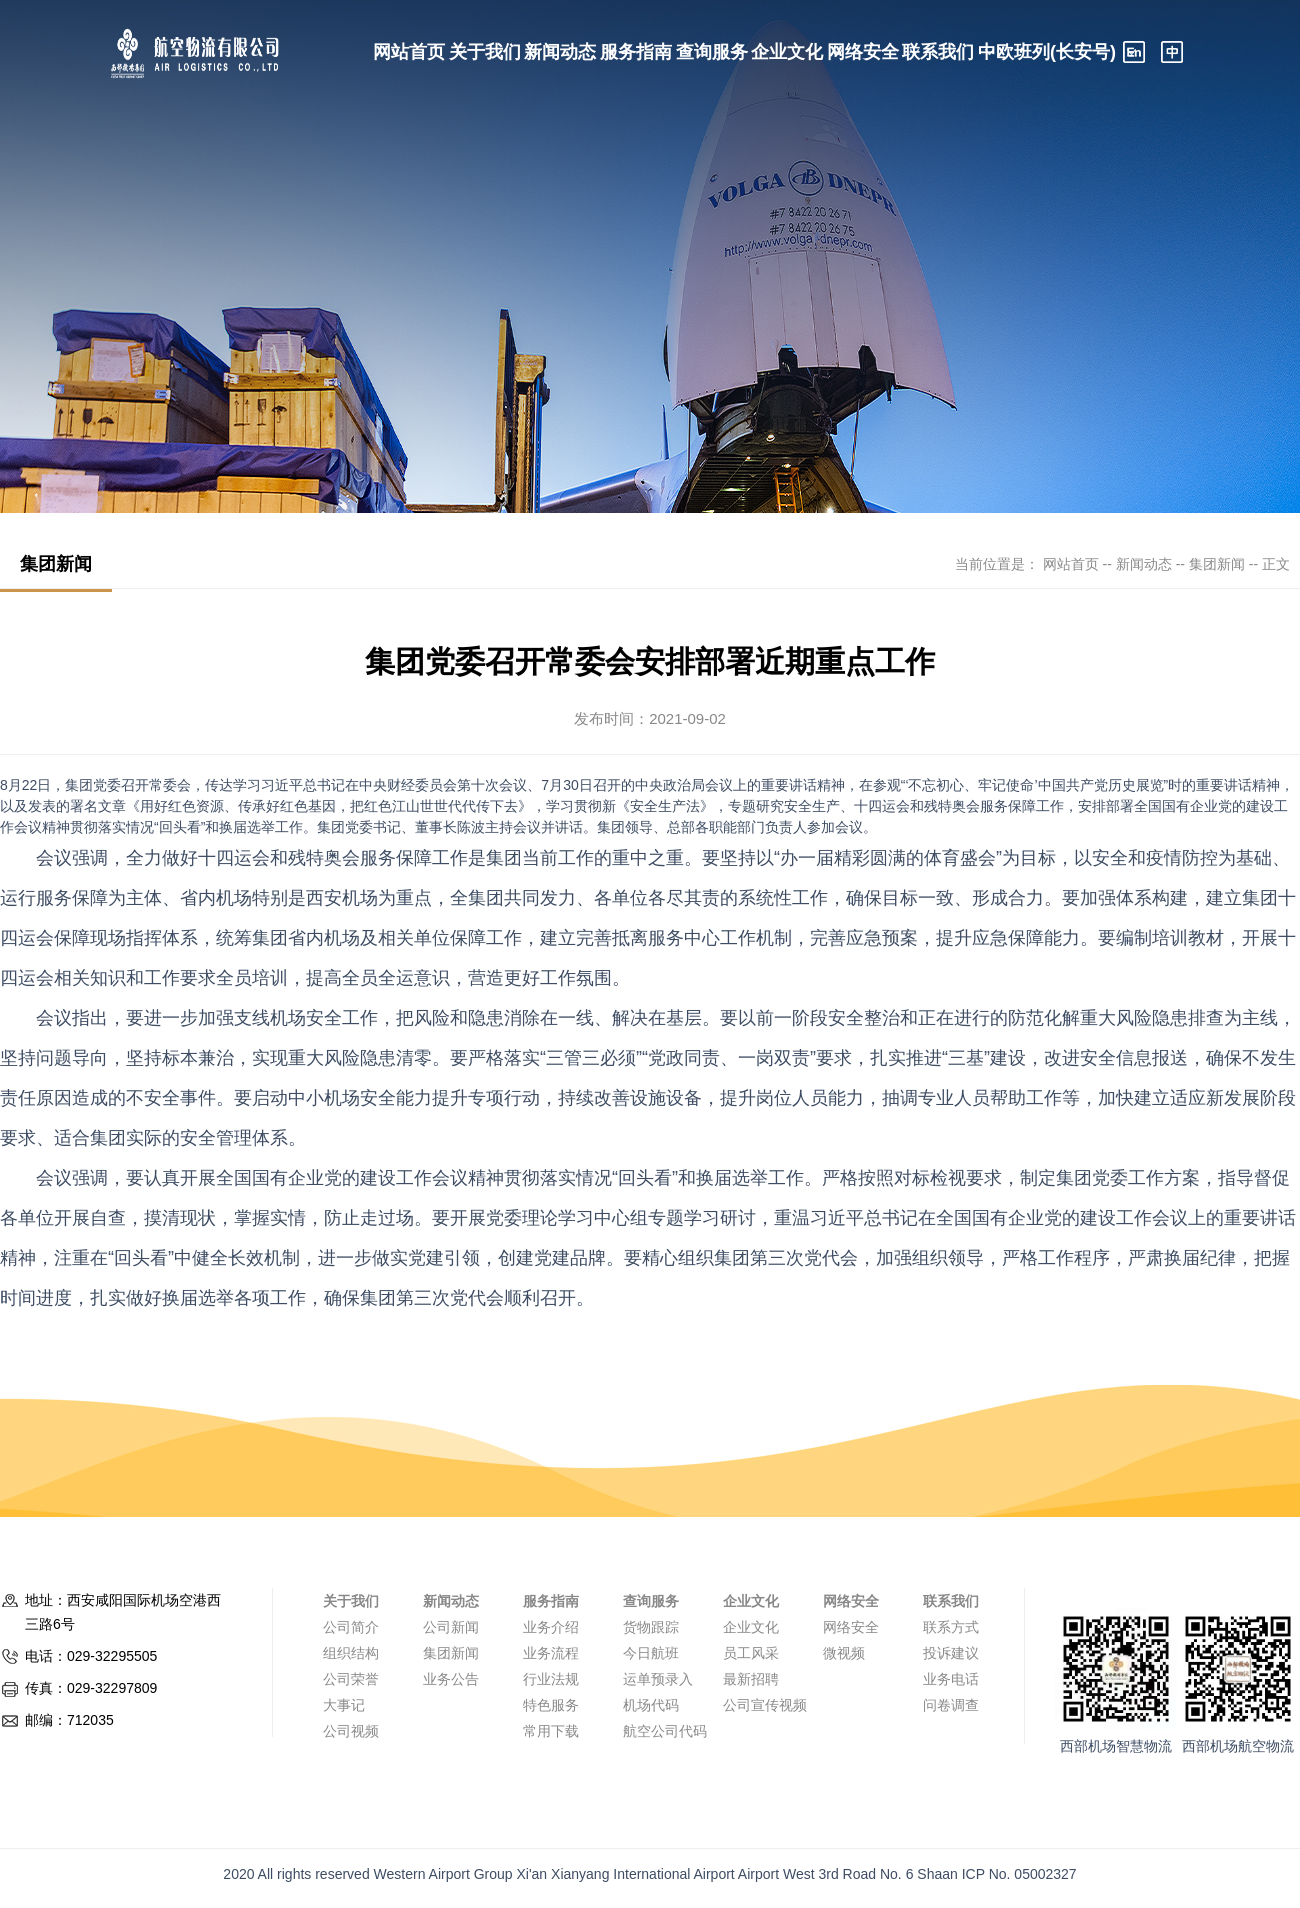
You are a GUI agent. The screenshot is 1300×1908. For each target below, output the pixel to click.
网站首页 (409, 52)
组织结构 (351, 1653)
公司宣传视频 (765, 1705)
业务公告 (451, 1679)
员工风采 (751, 1653)
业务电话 (951, 1679)
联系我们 (938, 52)
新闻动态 (560, 52)
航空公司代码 (665, 1731)
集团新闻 (1217, 564)
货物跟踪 (651, 1627)
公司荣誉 (351, 1679)
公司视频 (351, 1731)
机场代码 (651, 1705)
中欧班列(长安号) (1047, 52)
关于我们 (485, 52)
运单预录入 (658, 1679)
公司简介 (351, 1627)
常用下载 (551, 1731)
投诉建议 (951, 1653)
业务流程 (551, 1653)
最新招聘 (751, 1679)
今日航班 (651, 1653)
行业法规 (551, 1679)
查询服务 (712, 52)
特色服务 (551, 1705)
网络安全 (863, 52)
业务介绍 (551, 1627)
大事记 (344, 1705)
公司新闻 (451, 1627)
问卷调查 (951, 1705)
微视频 (844, 1653)
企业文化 (787, 52)
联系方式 (951, 1627)
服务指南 (636, 52)
